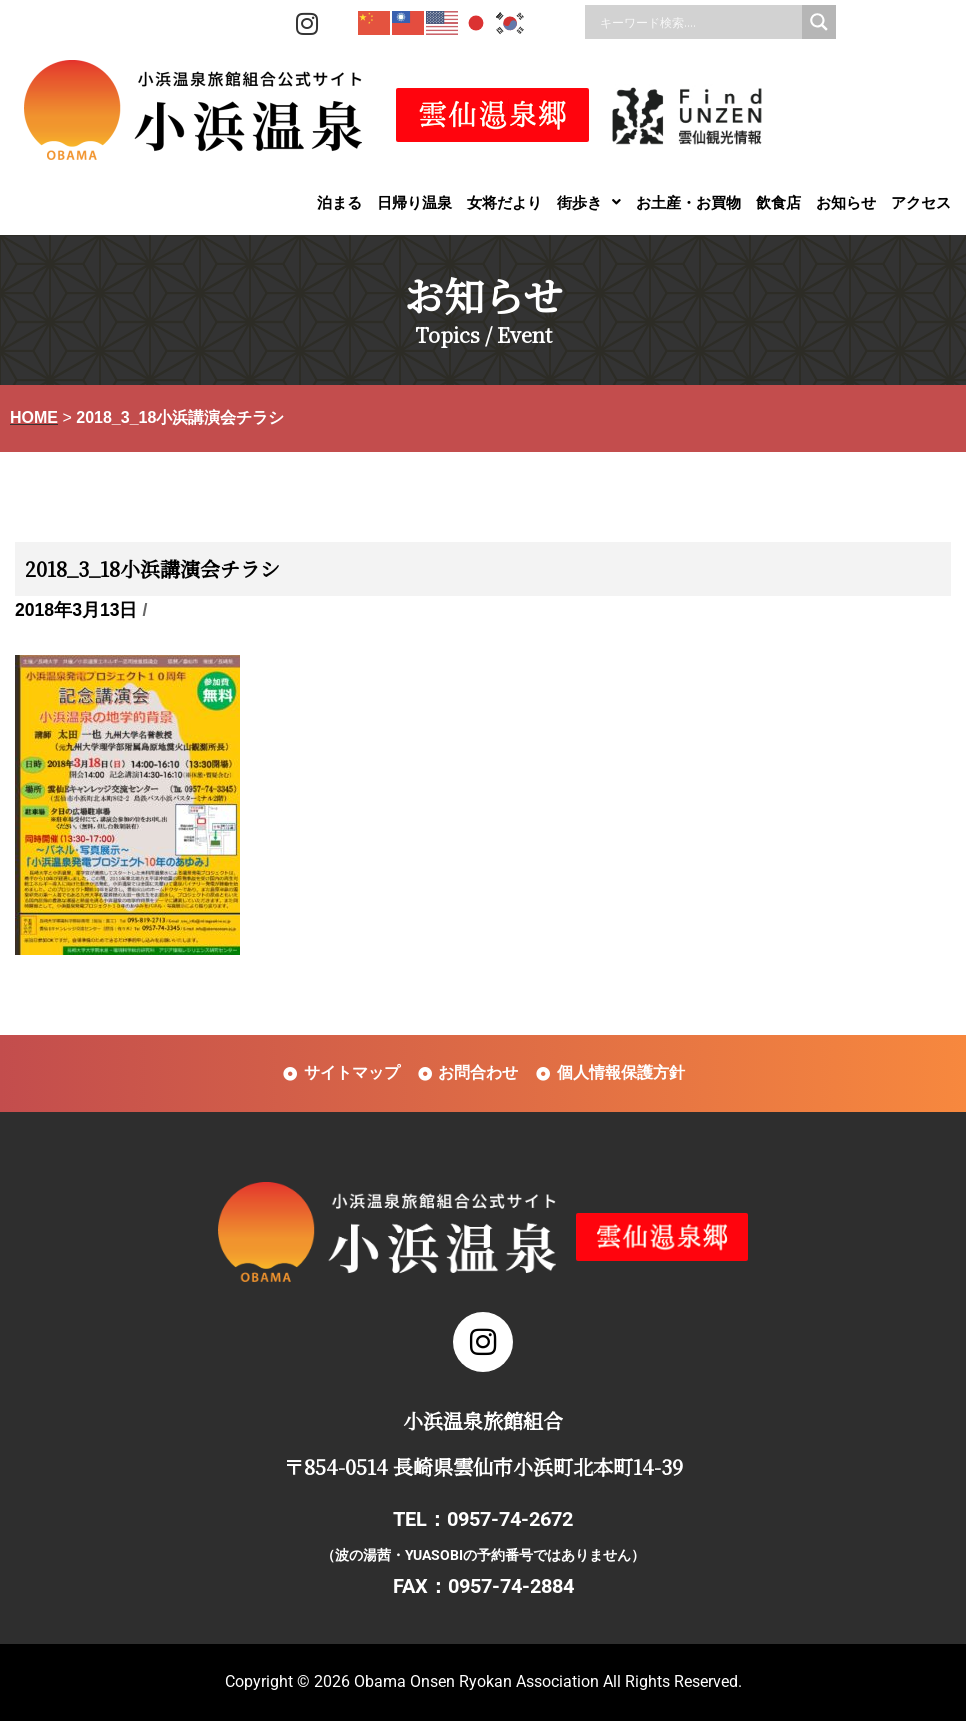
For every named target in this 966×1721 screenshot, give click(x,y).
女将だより (504, 202)
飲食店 (778, 202)
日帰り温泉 (414, 202)
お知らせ (846, 202)
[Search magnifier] (819, 22)
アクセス (921, 202)
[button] (589, 202)
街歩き (589, 202)
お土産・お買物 (688, 202)
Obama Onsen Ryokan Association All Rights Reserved (546, 1681)
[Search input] (698, 22)
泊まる (339, 202)
